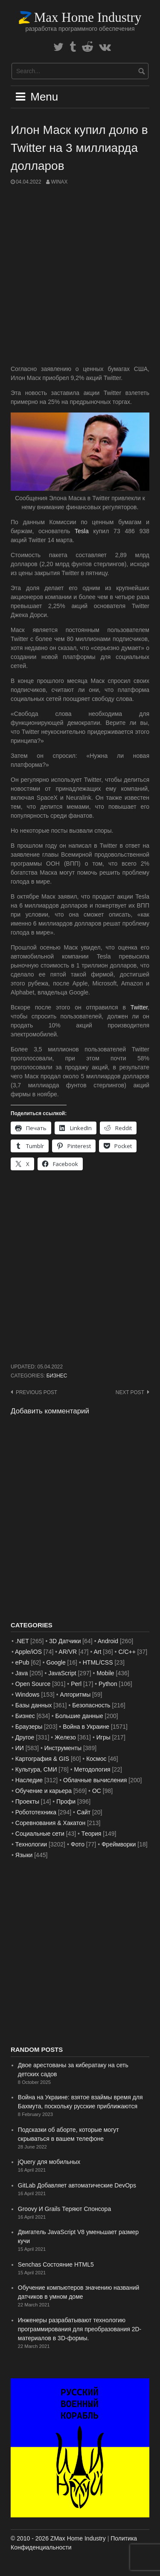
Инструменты (62, 1748)
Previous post (36, 1392)
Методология (92, 1769)
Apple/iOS (28, 1651)
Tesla (82, 531)
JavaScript (62, 1673)
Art (97, 1651)
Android (108, 1641)
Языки (24, 1855)
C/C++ (126, 1651)
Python (108, 1683)
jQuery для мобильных (49, 2161)
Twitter (139, 1007)
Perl (76, 1683)
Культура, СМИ (36, 1769)
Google (56, 1662)
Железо (65, 1737)
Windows (27, 1694)
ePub (22, 1662)
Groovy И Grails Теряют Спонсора (64, 2208)
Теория (91, 1833)
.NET (22, 1641)
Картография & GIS (42, 1758)
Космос (96, 1758)
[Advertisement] (80, 275)
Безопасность (91, 1705)
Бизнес (57, 1376)
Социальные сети (39, 1833)
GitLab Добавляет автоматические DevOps (77, 2185)
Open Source (33, 1683)
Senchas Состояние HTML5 (56, 2264)
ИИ (19, 1748)
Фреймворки (119, 1844)
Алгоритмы (75, 1694)
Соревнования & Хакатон (50, 1822)
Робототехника (35, 1812)
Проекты (27, 1801)
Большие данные (79, 1715)
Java (21, 1673)
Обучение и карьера (43, 1790)
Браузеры (29, 1726)
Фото (77, 1844)
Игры (103, 1737)
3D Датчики (65, 1641)
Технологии (31, 1844)
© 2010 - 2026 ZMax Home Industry (58, 2538)
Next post (130, 1392)
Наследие (29, 1780)
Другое (24, 1737)
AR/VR (67, 1651)
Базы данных (33, 1705)
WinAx (59, 182)
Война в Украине (86, 1726)
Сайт (83, 1812)
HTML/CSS (98, 1662)
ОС (96, 1790)
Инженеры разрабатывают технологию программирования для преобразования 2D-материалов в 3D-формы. (79, 2329)
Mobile (105, 1673)
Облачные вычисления (95, 1780)
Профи (66, 1801)
